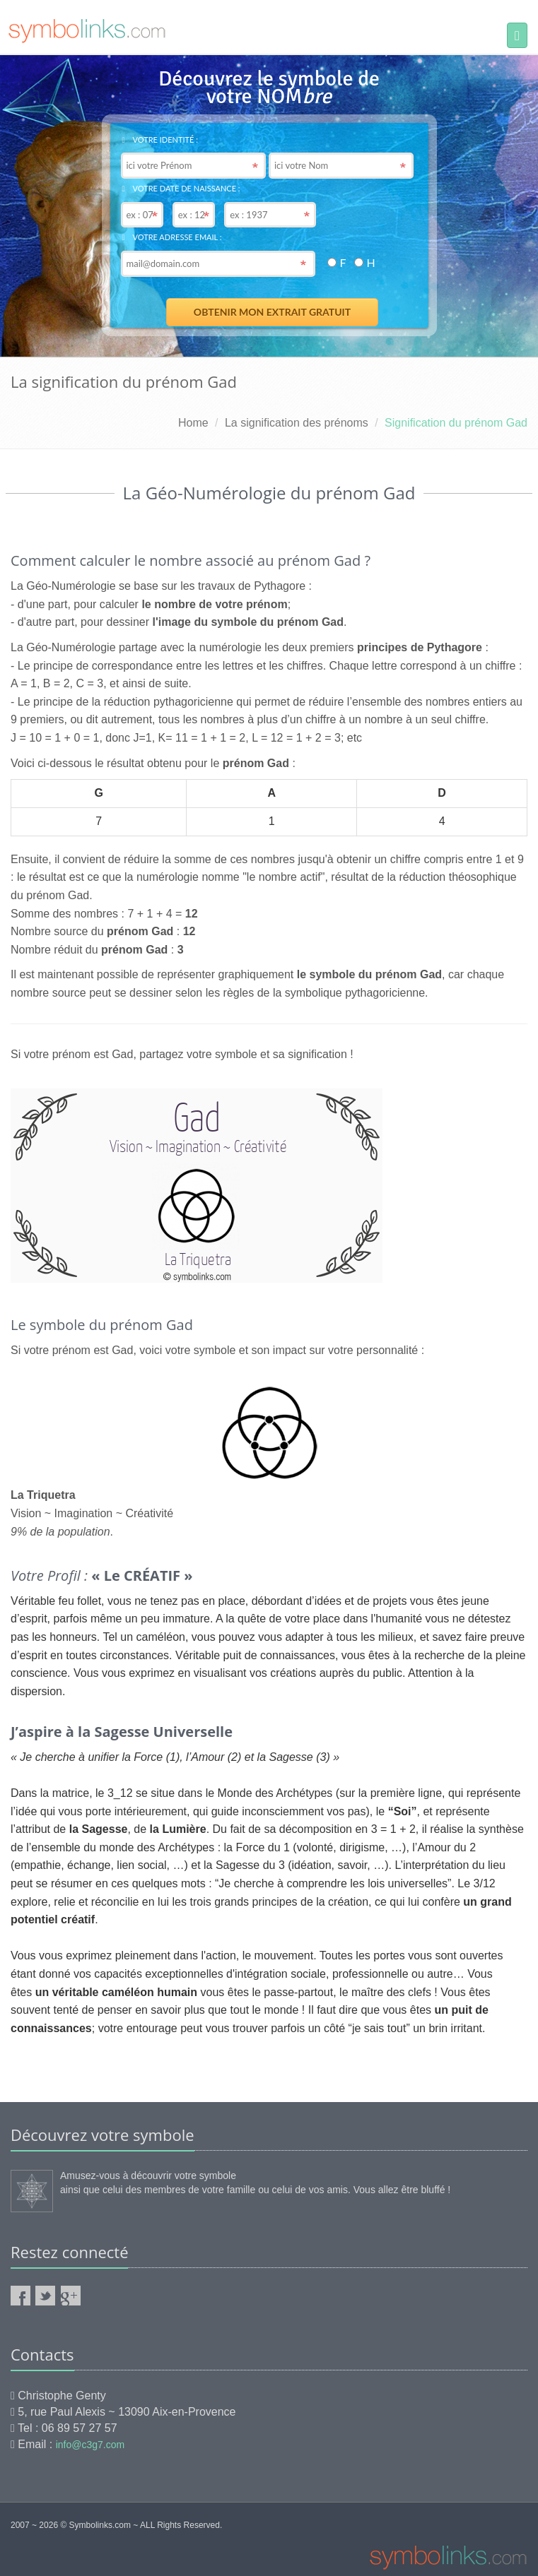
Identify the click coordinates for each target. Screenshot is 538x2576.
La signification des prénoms (296, 423)
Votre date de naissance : (181, 188)
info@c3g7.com (90, 2444)
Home (193, 423)
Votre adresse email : (172, 237)
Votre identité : (160, 139)
